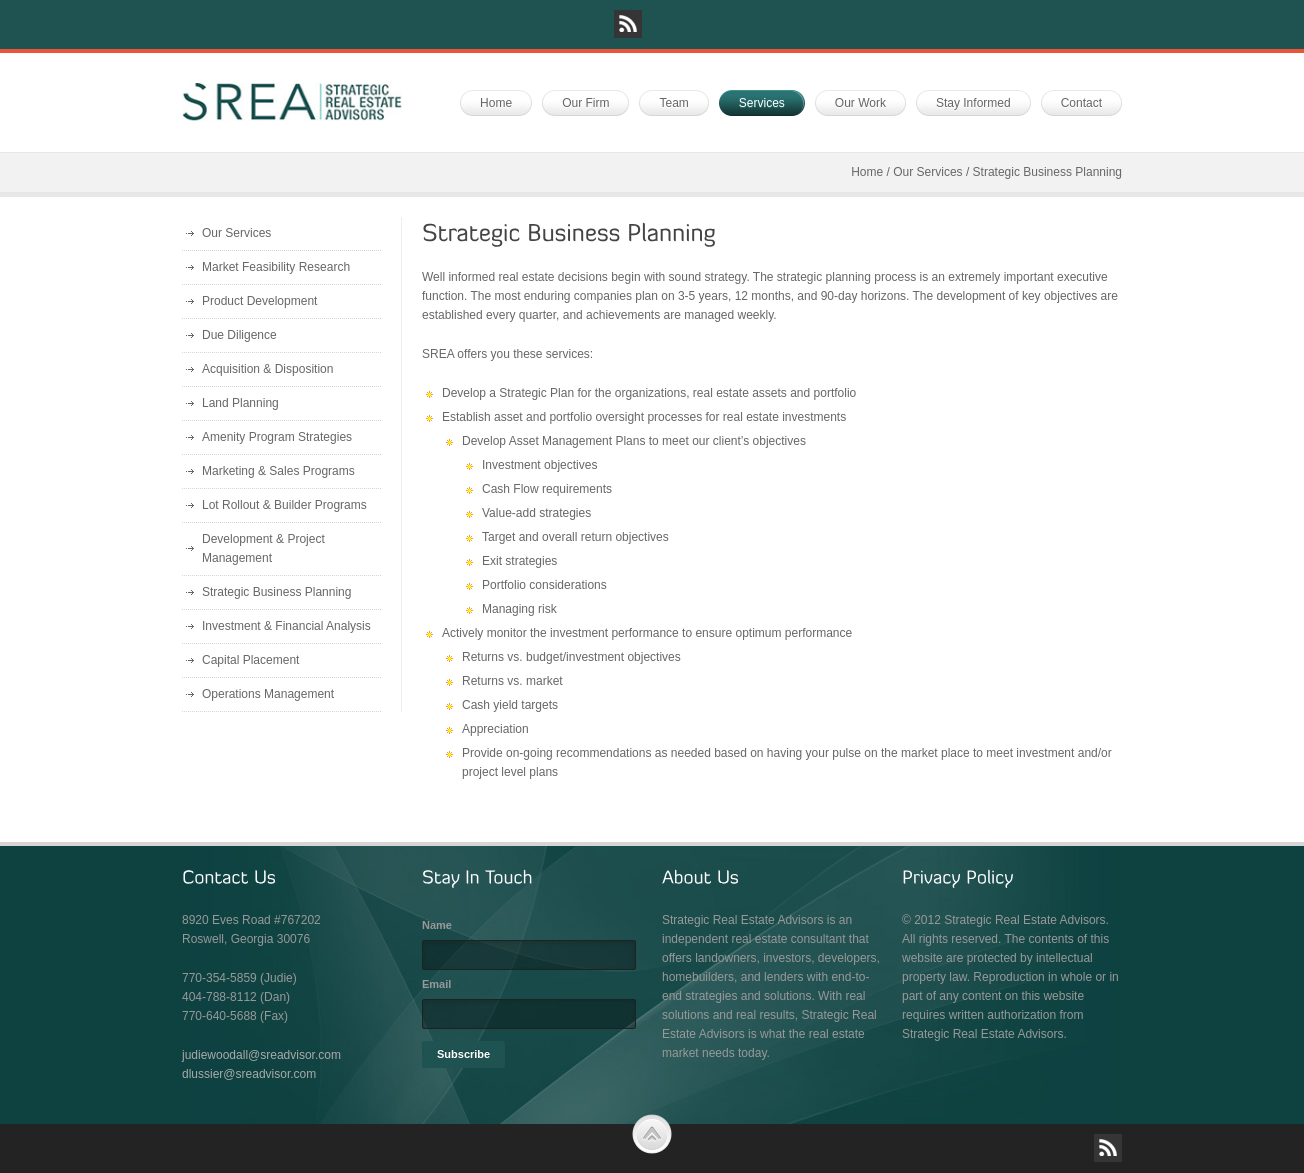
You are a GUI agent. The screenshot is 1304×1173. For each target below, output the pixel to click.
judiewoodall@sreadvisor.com (261, 1055)
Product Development (259, 301)
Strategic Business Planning (276, 592)
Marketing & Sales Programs (278, 471)
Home (867, 172)
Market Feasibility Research (276, 267)
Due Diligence (239, 335)
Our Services (927, 172)
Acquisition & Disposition (267, 369)
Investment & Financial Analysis (286, 626)
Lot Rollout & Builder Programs (284, 505)
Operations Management (268, 694)
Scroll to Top (652, 1134)
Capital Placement (250, 660)
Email (436, 984)
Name (437, 925)
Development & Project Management (263, 548)
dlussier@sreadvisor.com (249, 1074)
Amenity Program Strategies (277, 437)
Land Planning (240, 403)
